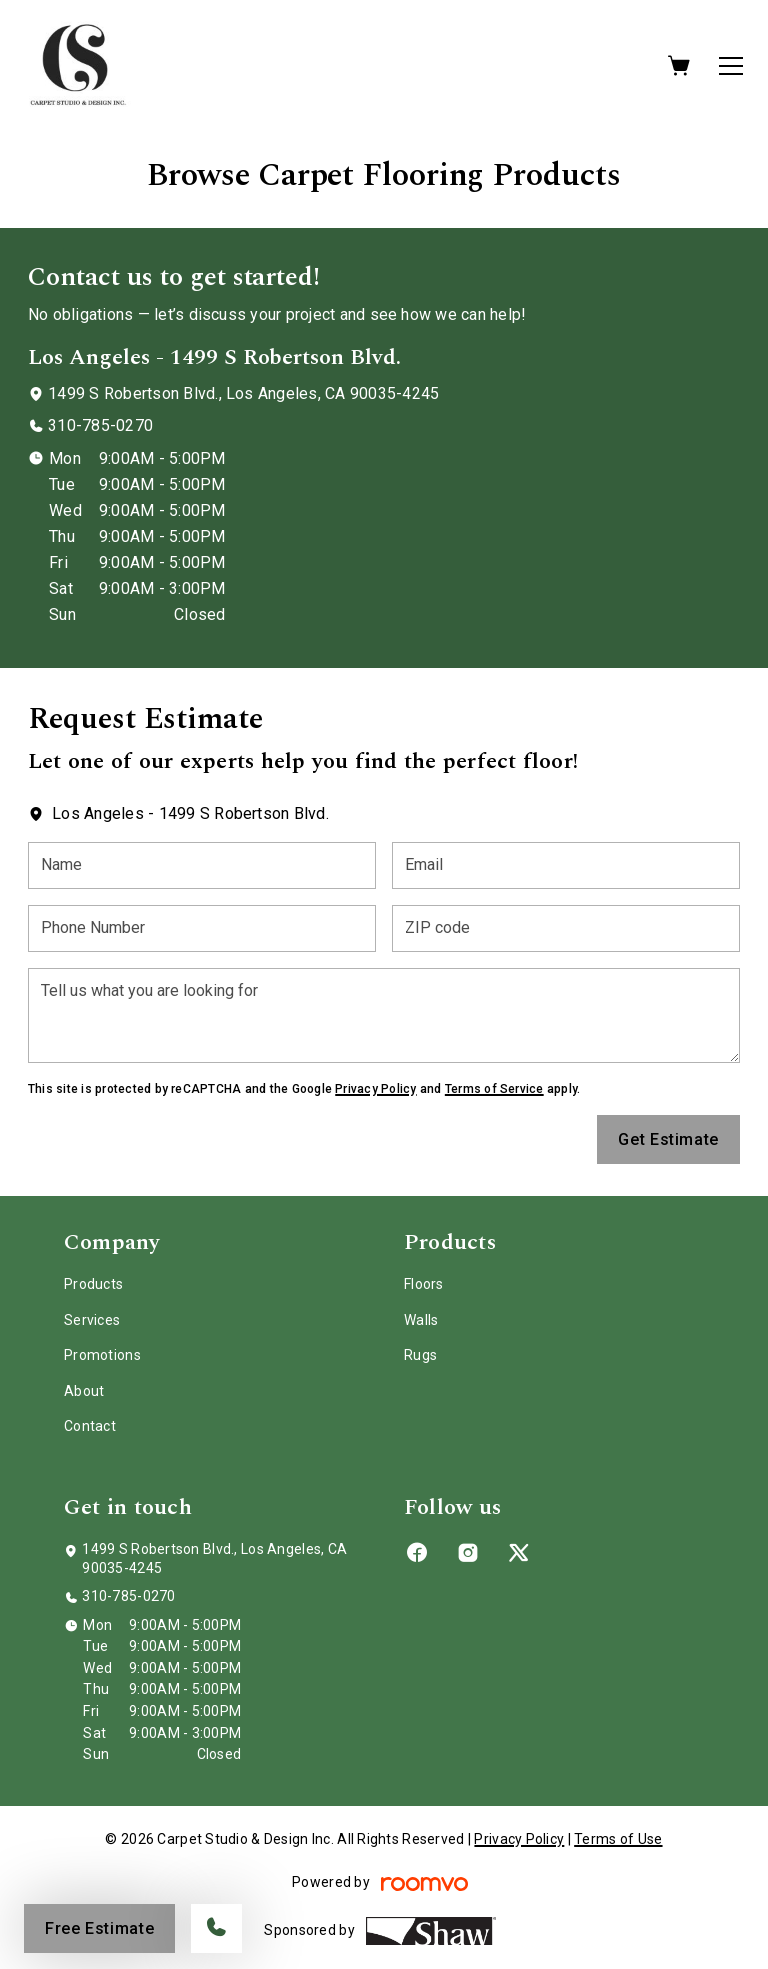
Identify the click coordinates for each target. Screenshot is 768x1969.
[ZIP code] (566, 928)
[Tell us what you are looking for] (384, 1015)
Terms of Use (618, 1839)
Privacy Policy (375, 1089)
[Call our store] (216, 1928)
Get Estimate (668, 1139)
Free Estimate (99, 1928)
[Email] (566, 865)
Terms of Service (494, 1089)
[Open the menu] (731, 66)
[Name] (202, 865)
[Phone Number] (202, 928)
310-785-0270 (100, 425)
